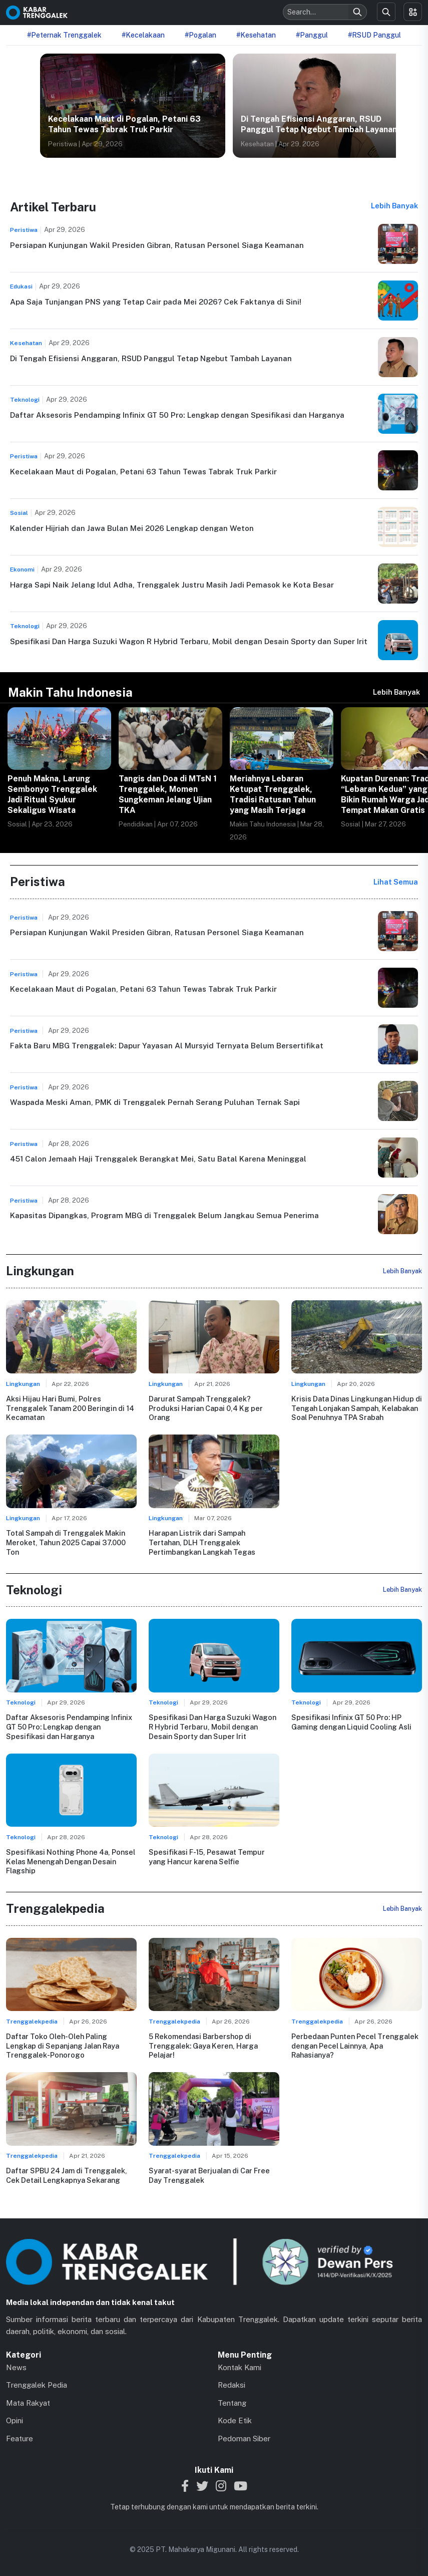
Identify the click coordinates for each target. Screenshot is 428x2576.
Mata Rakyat (28, 2403)
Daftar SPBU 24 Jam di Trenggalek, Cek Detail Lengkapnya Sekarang (66, 2175)
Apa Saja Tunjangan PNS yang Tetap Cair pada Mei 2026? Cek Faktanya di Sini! (155, 302)
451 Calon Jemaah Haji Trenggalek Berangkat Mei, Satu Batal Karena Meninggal (158, 1159)
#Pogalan (200, 35)
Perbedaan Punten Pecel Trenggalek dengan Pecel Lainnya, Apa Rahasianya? (354, 2045)
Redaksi (231, 2385)
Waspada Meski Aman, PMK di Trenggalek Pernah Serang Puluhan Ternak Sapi (155, 1102)
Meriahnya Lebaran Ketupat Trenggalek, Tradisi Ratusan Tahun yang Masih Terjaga (273, 794)
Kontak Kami (239, 2367)
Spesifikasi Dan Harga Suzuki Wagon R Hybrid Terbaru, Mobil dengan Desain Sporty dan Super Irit (188, 641)
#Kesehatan (256, 35)
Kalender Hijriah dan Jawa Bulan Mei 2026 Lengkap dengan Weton (132, 528)
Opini (14, 2420)
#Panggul (312, 35)
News (16, 2367)
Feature (19, 2438)
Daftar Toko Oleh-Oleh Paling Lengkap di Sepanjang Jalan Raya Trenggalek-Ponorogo (62, 2045)
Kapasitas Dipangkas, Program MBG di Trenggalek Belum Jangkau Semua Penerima (164, 1215)
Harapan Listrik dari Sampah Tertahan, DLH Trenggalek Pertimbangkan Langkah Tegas (202, 1542)
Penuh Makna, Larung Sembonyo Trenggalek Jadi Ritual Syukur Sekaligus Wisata (52, 794)
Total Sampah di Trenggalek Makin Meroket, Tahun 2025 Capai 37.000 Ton (66, 1542)
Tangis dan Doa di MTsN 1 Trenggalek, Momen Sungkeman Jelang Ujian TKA (168, 794)
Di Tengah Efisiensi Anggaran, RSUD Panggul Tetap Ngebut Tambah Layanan (319, 124)
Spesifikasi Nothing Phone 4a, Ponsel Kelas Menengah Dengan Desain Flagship (70, 1861)
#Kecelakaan (143, 35)
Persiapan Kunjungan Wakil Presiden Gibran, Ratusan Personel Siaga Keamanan (157, 245)
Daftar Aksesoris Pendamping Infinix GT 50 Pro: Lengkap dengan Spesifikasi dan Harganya (177, 415)
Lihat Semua (395, 882)
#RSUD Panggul (374, 35)
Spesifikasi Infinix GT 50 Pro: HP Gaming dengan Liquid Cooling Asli (351, 1722)
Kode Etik (235, 2420)
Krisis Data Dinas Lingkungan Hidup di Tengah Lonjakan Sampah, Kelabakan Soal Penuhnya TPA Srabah (356, 1407)
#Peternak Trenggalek (64, 35)
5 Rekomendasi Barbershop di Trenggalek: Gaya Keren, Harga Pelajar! (203, 2045)
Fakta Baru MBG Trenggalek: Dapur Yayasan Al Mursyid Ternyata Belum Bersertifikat (166, 1045)
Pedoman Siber (244, 2438)
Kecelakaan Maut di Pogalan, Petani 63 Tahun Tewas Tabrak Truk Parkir (124, 124)
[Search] (357, 12)
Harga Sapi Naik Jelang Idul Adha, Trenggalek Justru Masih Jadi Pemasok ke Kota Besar (172, 585)
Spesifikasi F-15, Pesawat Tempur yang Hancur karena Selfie (207, 1857)
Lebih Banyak (394, 205)
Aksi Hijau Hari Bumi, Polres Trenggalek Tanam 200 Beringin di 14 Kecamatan (70, 1407)
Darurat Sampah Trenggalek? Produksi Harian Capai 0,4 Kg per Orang (206, 1407)
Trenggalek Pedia (36, 2385)
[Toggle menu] (412, 12)
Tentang (232, 2403)
